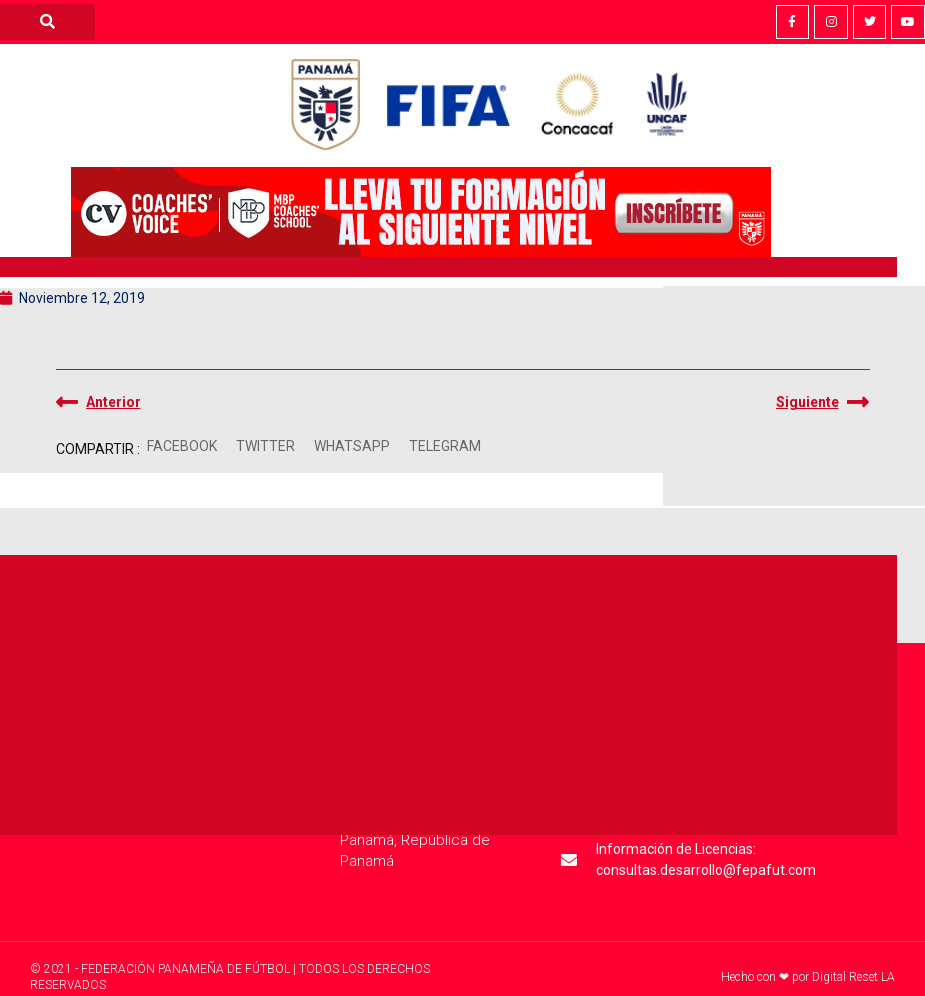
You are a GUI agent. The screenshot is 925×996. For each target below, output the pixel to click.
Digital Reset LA (853, 977)
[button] (182, 446)
